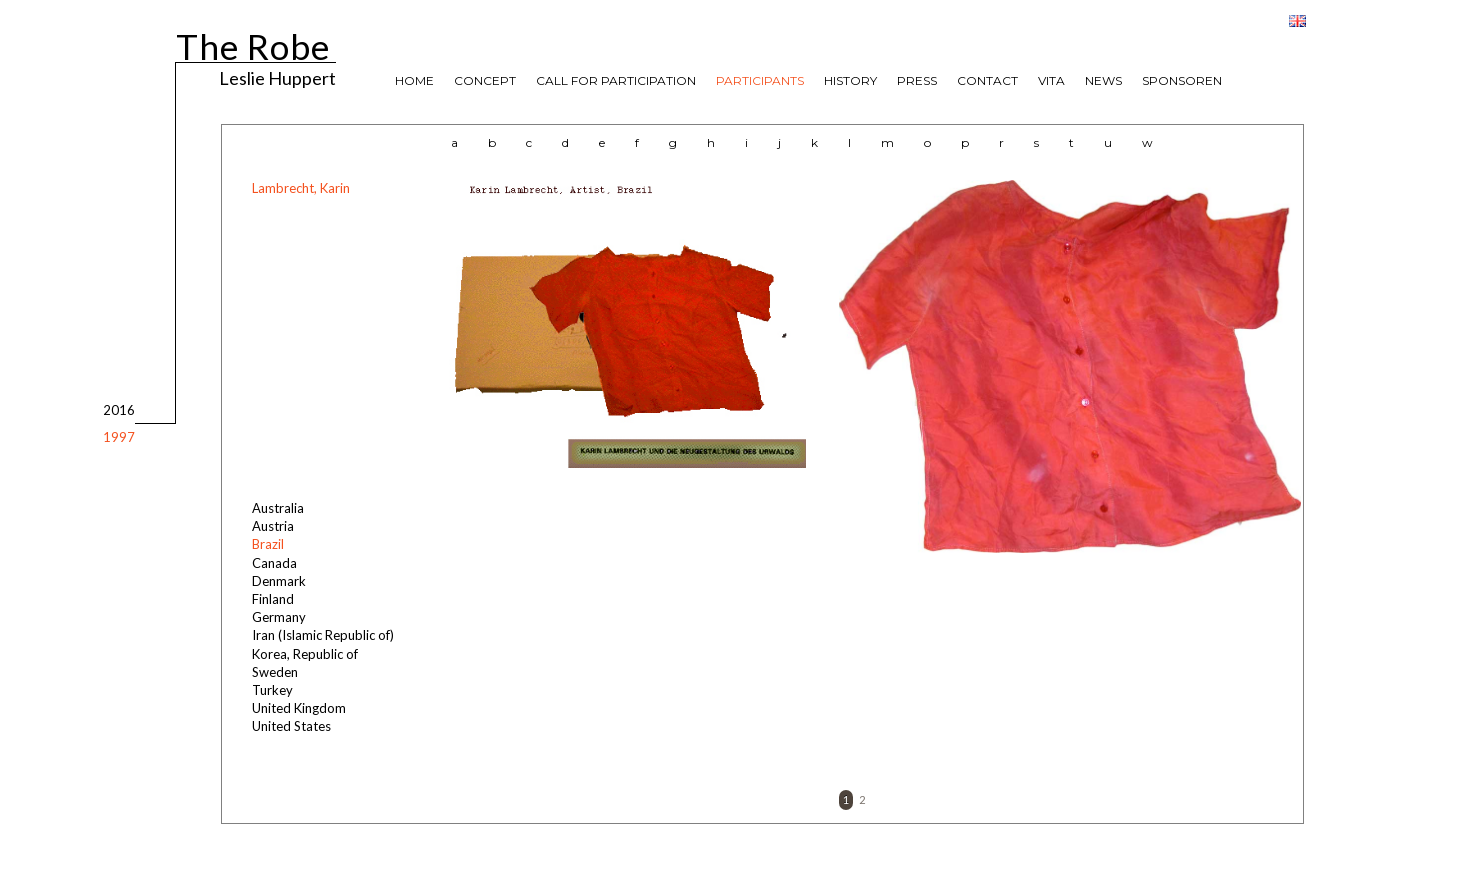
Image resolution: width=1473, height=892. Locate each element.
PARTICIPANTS (760, 80)
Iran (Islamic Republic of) (323, 635)
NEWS (1103, 80)
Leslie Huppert (277, 77)
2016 (119, 410)
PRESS (917, 80)
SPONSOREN (1182, 80)
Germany (279, 617)
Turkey (272, 690)
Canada (274, 563)
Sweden (275, 672)
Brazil (268, 544)
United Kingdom (299, 708)
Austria (273, 526)
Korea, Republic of (305, 654)
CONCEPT (485, 80)
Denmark (279, 581)
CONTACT (987, 80)
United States (291, 726)
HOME (414, 80)
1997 (119, 437)
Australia (278, 508)
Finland (273, 599)
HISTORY (850, 80)
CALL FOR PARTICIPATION (616, 80)
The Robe (253, 43)
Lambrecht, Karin (301, 188)
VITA (1051, 80)
